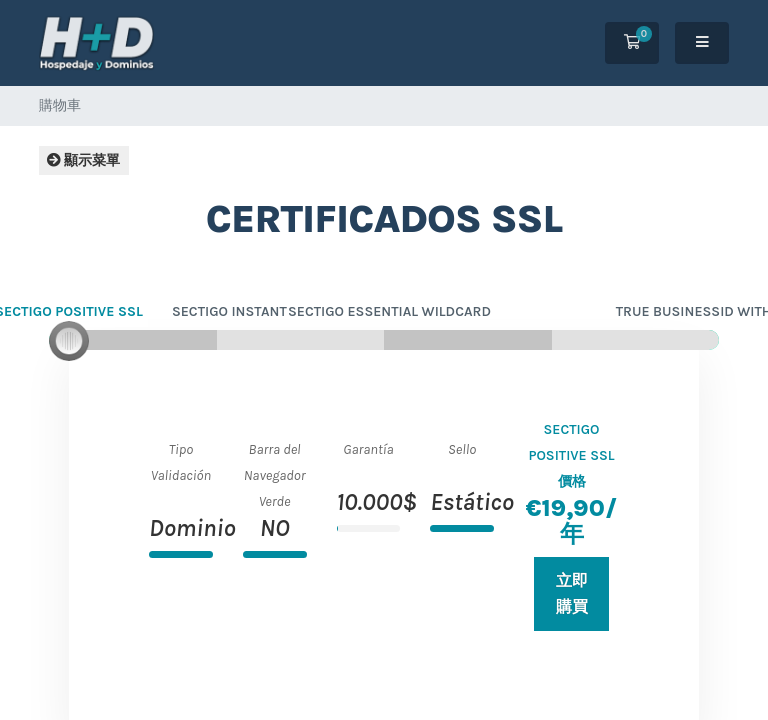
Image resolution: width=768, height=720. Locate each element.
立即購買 (572, 593)
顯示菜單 (84, 160)
